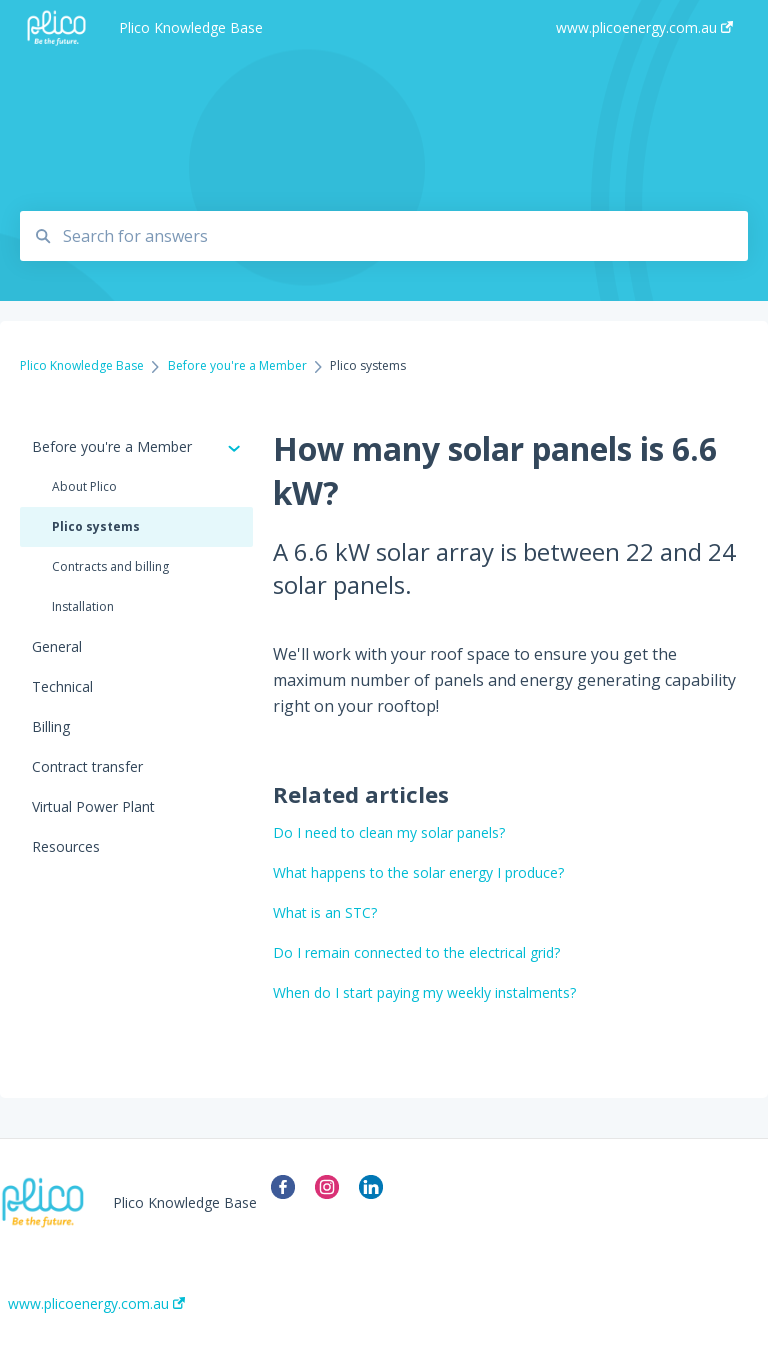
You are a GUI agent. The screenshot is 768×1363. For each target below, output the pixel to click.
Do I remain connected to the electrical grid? (416, 952)
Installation (83, 606)
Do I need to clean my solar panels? (389, 832)
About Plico (84, 486)
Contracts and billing (110, 566)
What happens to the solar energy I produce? (418, 872)
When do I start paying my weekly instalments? (424, 992)
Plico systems (96, 526)
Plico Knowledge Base (191, 27)
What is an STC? (325, 912)
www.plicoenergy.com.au (96, 1304)
